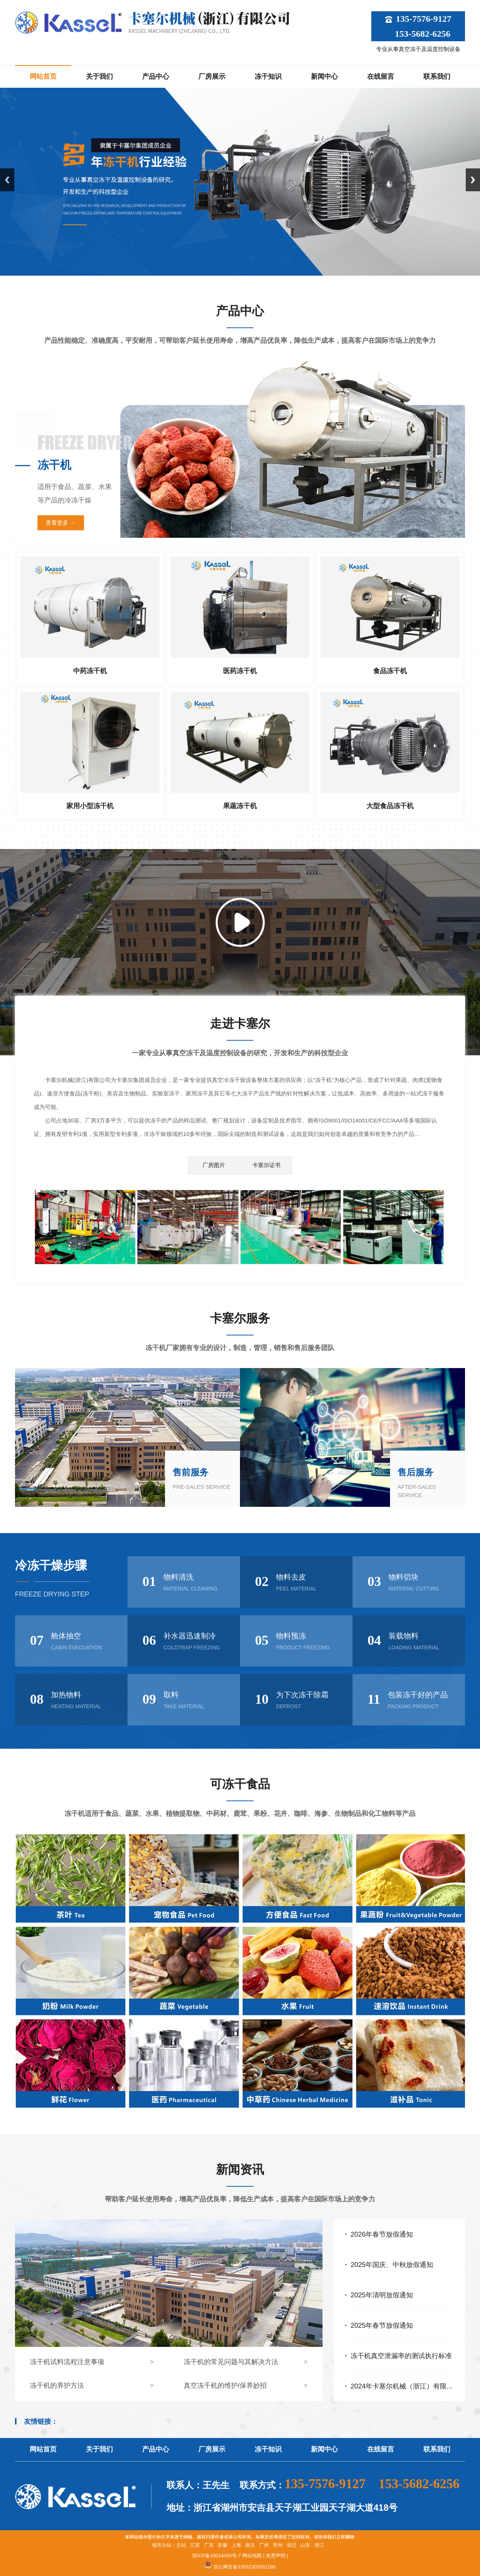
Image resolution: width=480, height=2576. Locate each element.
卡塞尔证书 (266, 1165)
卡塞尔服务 (240, 1318)
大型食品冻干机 (390, 806)
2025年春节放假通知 (382, 2325)
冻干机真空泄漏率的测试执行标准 (401, 2356)
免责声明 (275, 2555)
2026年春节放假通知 (382, 2234)
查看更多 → (60, 522)
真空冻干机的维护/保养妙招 (225, 2385)
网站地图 (252, 2555)
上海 (236, 2545)
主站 (181, 2545)
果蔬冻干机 (240, 806)
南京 (250, 2545)
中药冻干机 (90, 671)
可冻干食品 (240, 1784)
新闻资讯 (240, 2169)
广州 (264, 2545)
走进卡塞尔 (240, 1023)
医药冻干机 (240, 671)
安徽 (222, 2545)
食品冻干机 (390, 671)
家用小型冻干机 (90, 806)
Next (473, 179)
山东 (305, 2545)
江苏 (195, 2545)
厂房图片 (213, 1165)
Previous (7, 179)
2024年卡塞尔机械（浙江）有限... (401, 2386)
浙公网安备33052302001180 (244, 2567)
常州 (278, 2545)
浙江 (319, 2545)
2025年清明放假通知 (382, 2295)
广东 (209, 2545)
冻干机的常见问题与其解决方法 (231, 2362)
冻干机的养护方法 (57, 2385)
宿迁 (292, 2545)
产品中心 (240, 311)
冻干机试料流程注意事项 (67, 2362)
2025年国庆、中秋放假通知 (392, 2264)
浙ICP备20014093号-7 (216, 2555)
